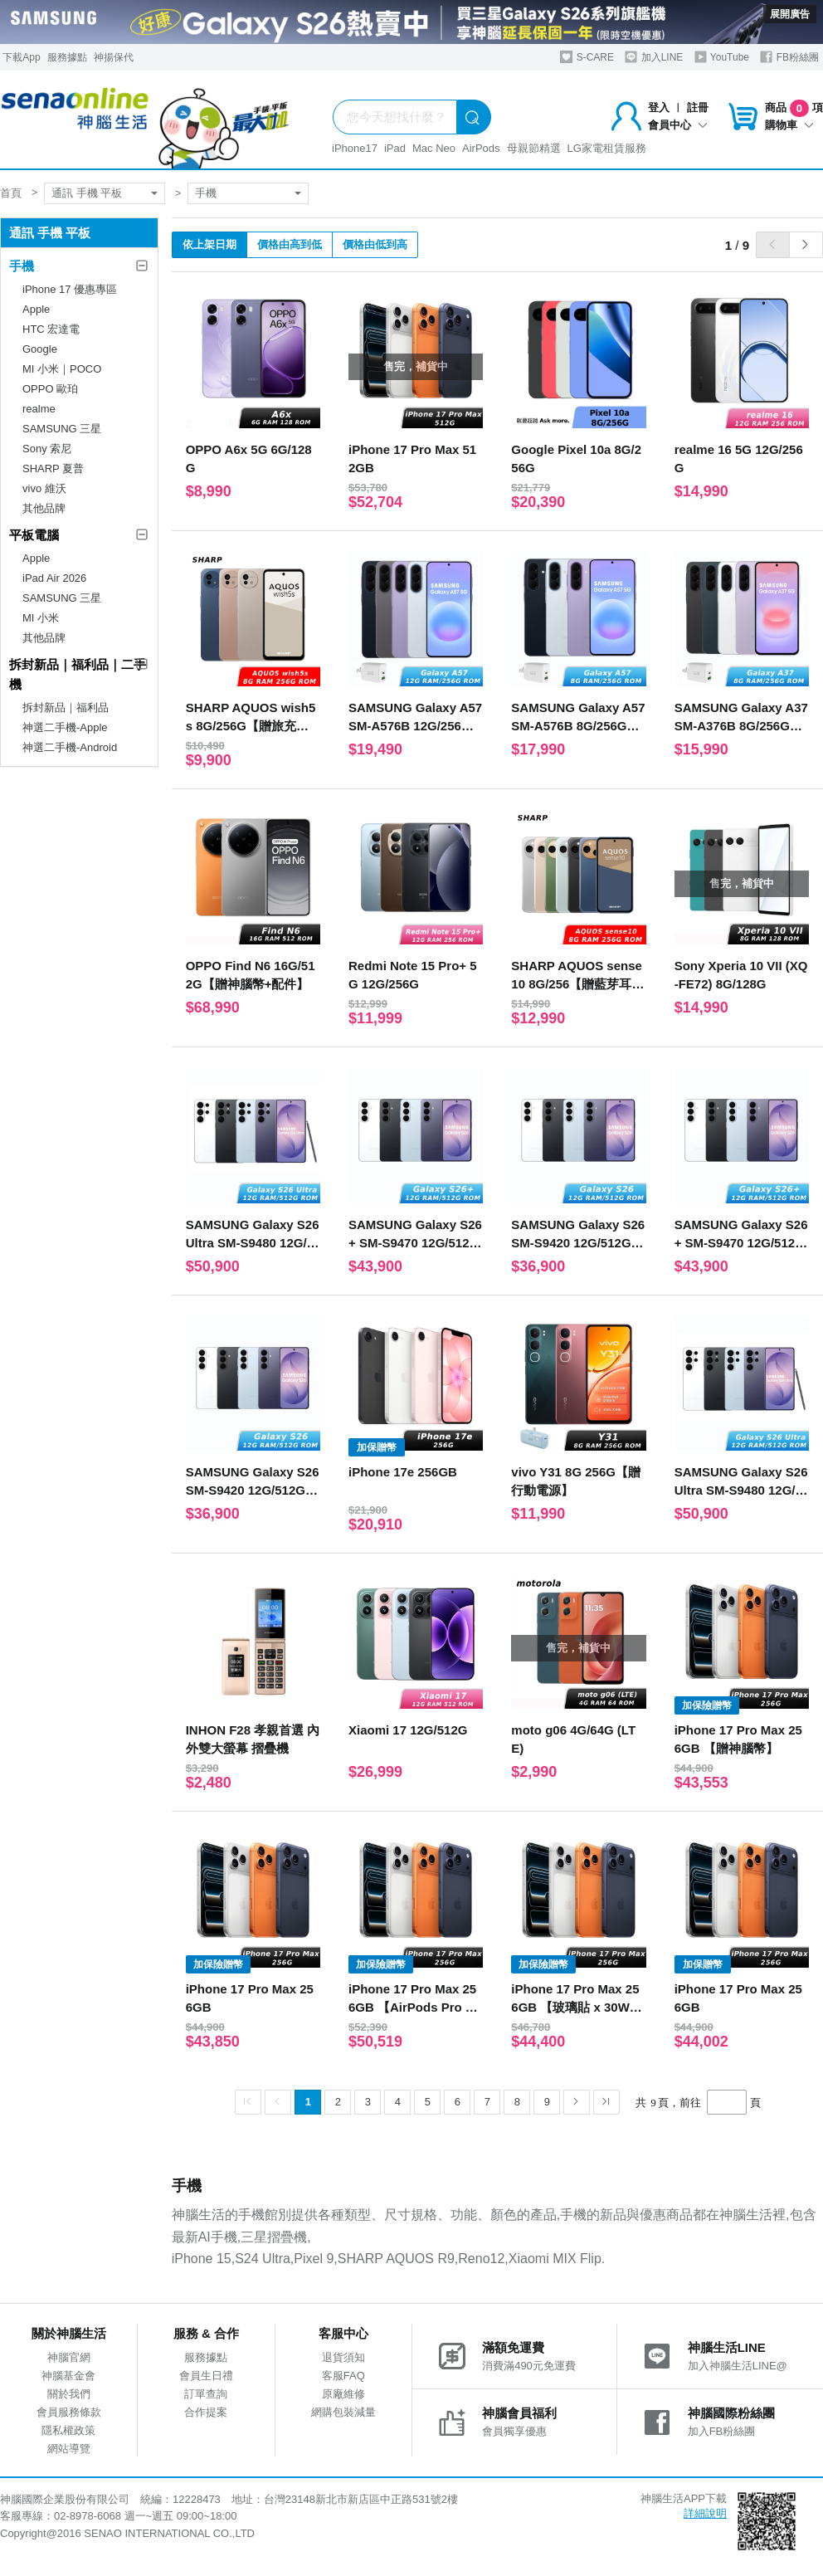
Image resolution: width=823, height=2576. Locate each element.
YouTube (721, 57)
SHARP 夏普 (53, 468)
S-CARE (587, 57)
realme (39, 408)
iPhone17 (354, 148)
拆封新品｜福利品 (65, 707)
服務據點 (67, 57)
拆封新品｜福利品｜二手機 (77, 674)
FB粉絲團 (789, 57)
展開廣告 (790, 14)
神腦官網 (68, 2357)
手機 (206, 193)
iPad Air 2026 (54, 578)
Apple (36, 309)
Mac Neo (433, 148)
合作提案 (205, 2412)
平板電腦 (34, 535)
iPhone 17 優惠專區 (69, 289)
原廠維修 (343, 2394)
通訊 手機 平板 (86, 193)
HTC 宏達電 (51, 329)
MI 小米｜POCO (61, 369)
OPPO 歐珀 (50, 389)
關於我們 (68, 2394)
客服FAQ (343, 2375)
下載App (21, 57)
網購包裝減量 (343, 2412)
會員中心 (678, 125)
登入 (659, 107)
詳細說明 (705, 2513)
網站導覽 (68, 2448)
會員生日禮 (206, 2375)
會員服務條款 (69, 2412)
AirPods (481, 148)
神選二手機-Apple (65, 727)
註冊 (698, 107)
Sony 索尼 (46, 448)
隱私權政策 (68, 2430)
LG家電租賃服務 (606, 148)
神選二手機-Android (69, 747)
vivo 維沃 (44, 488)
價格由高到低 (289, 244)
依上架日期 (209, 244)
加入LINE (654, 57)
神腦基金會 (68, 2375)
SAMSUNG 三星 (61, 428)
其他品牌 (44, 508)
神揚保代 (114, 57)
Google (39, 349)
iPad (395, 148)
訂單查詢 (205, 2394)
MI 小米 (40, 618)
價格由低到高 (375, 244)
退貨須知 (343, 2357)
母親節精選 (534, 148)
